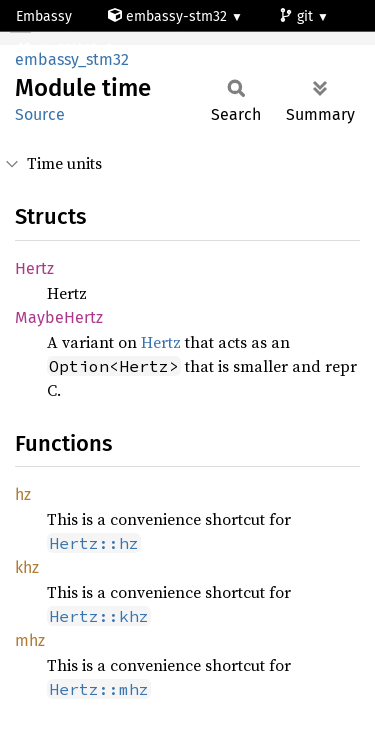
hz (23, 494)
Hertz (34, 268)
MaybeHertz (59, 317)
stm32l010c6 (66, 49)
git (298, 16)
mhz (30, 640)
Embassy (44, 16)
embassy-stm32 (169, 16)
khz (27, 567)
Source (40, 114)
